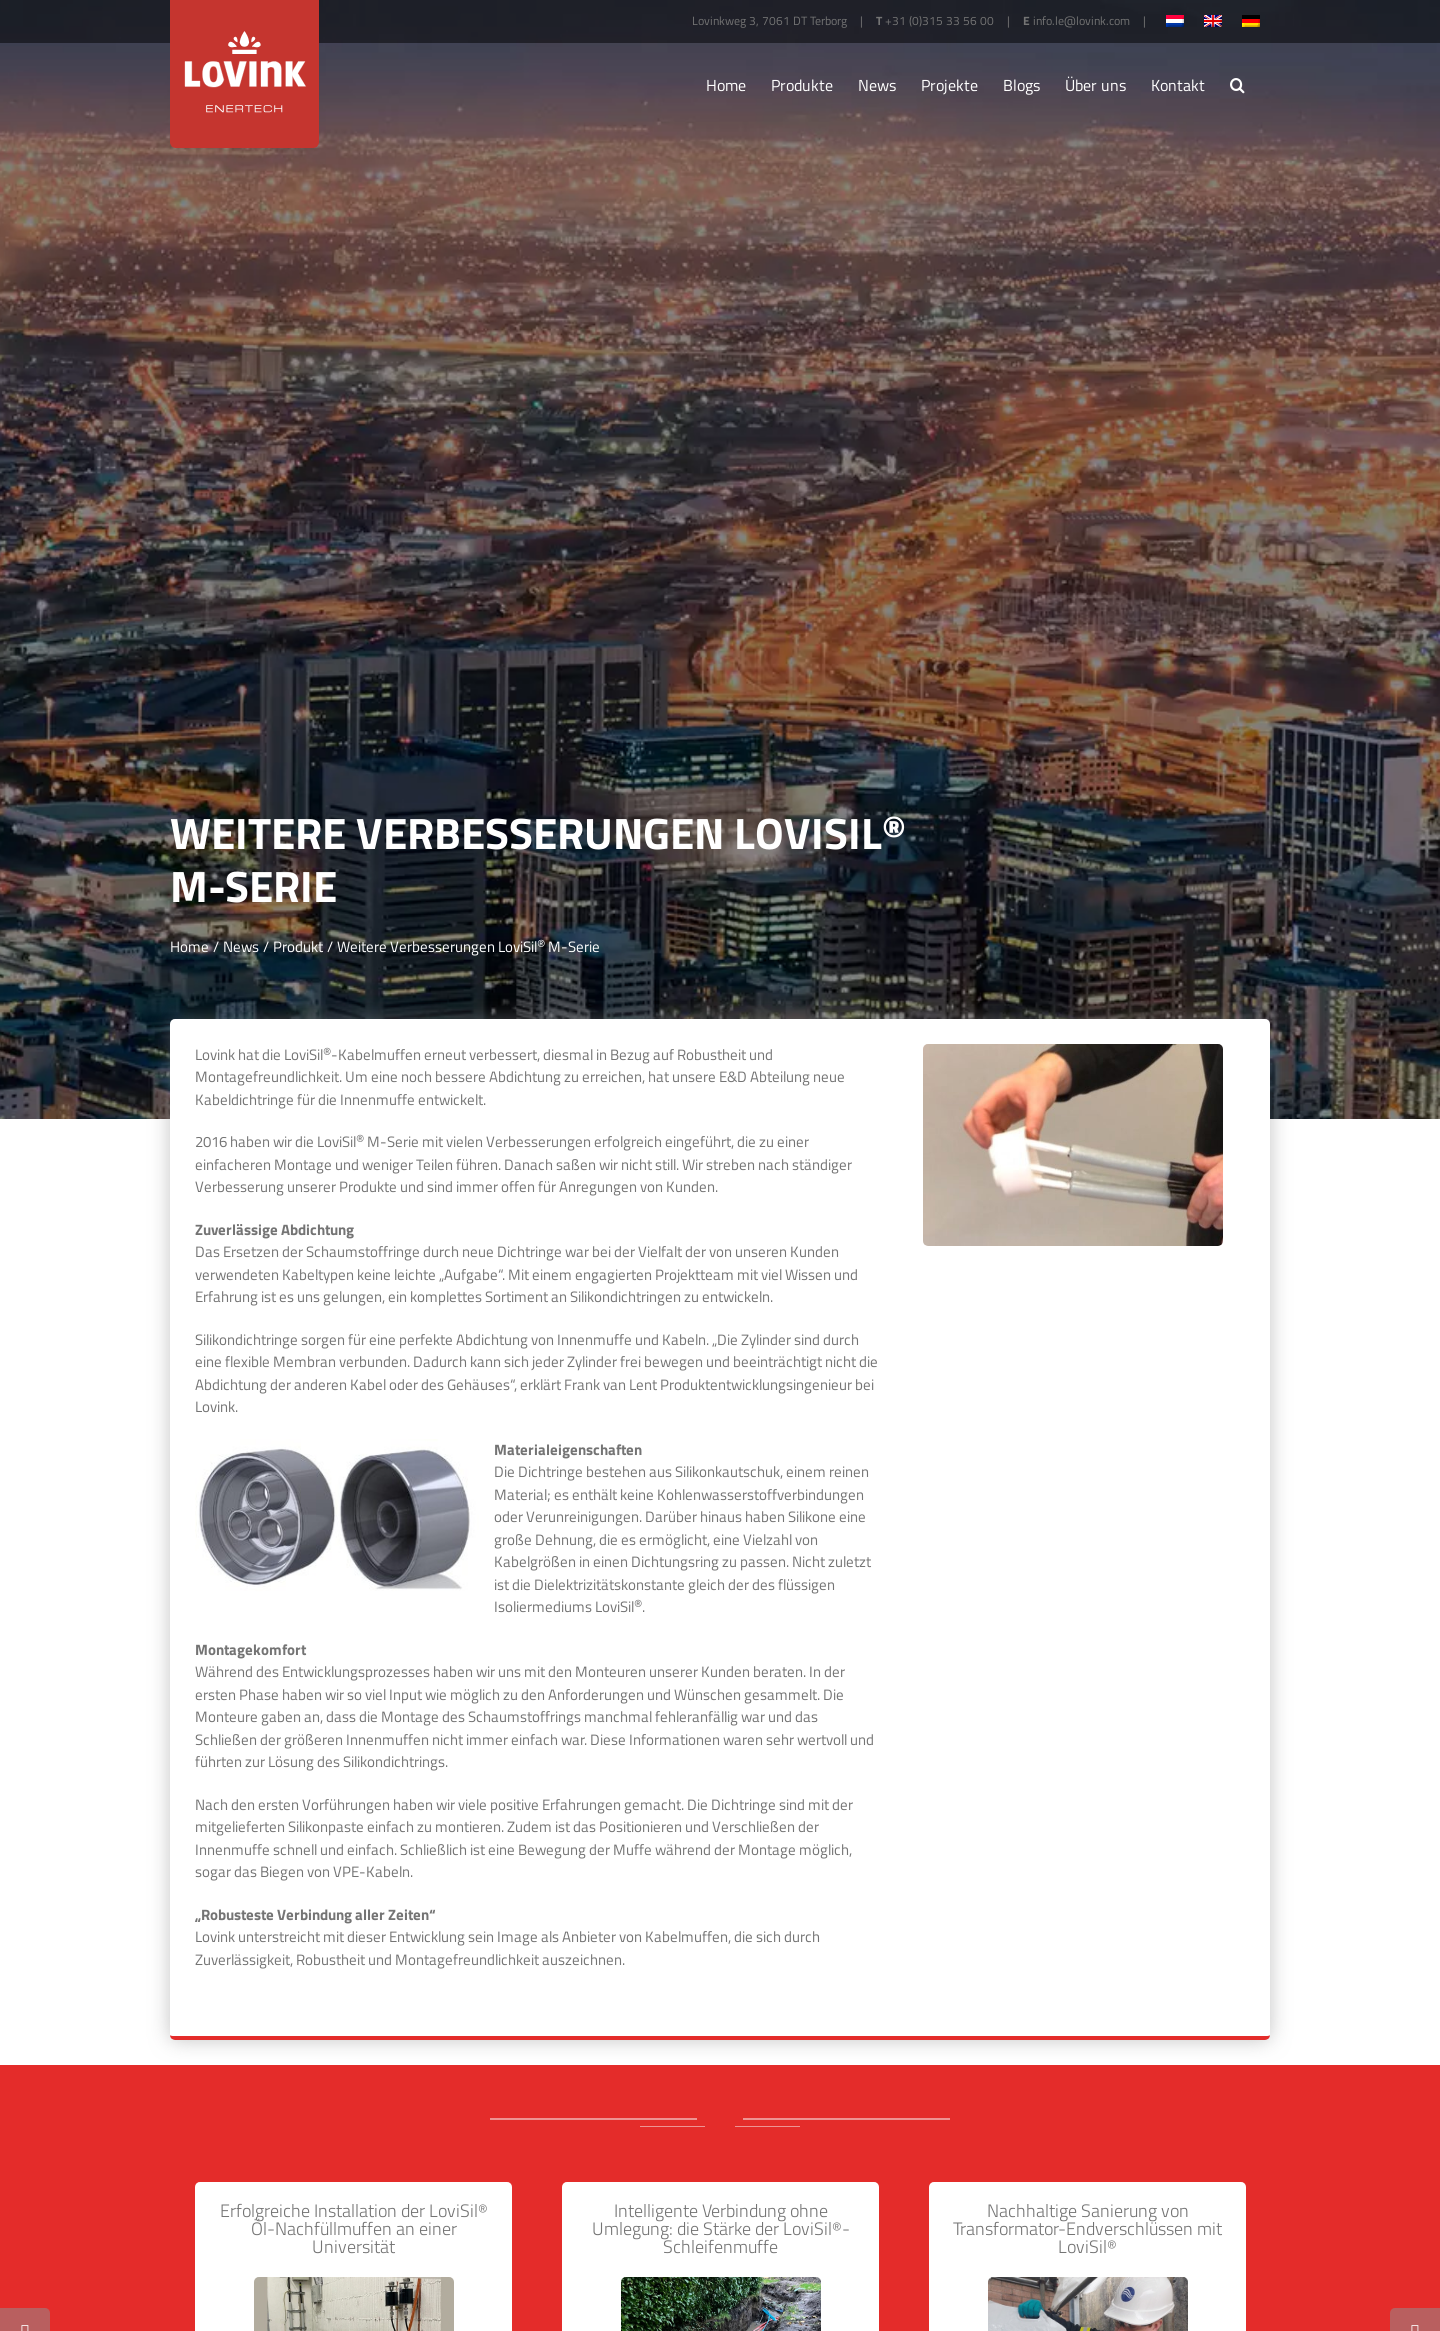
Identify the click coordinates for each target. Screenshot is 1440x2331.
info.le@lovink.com (1081, 20)
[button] (1237, 85)
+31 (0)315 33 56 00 (939, 20)
